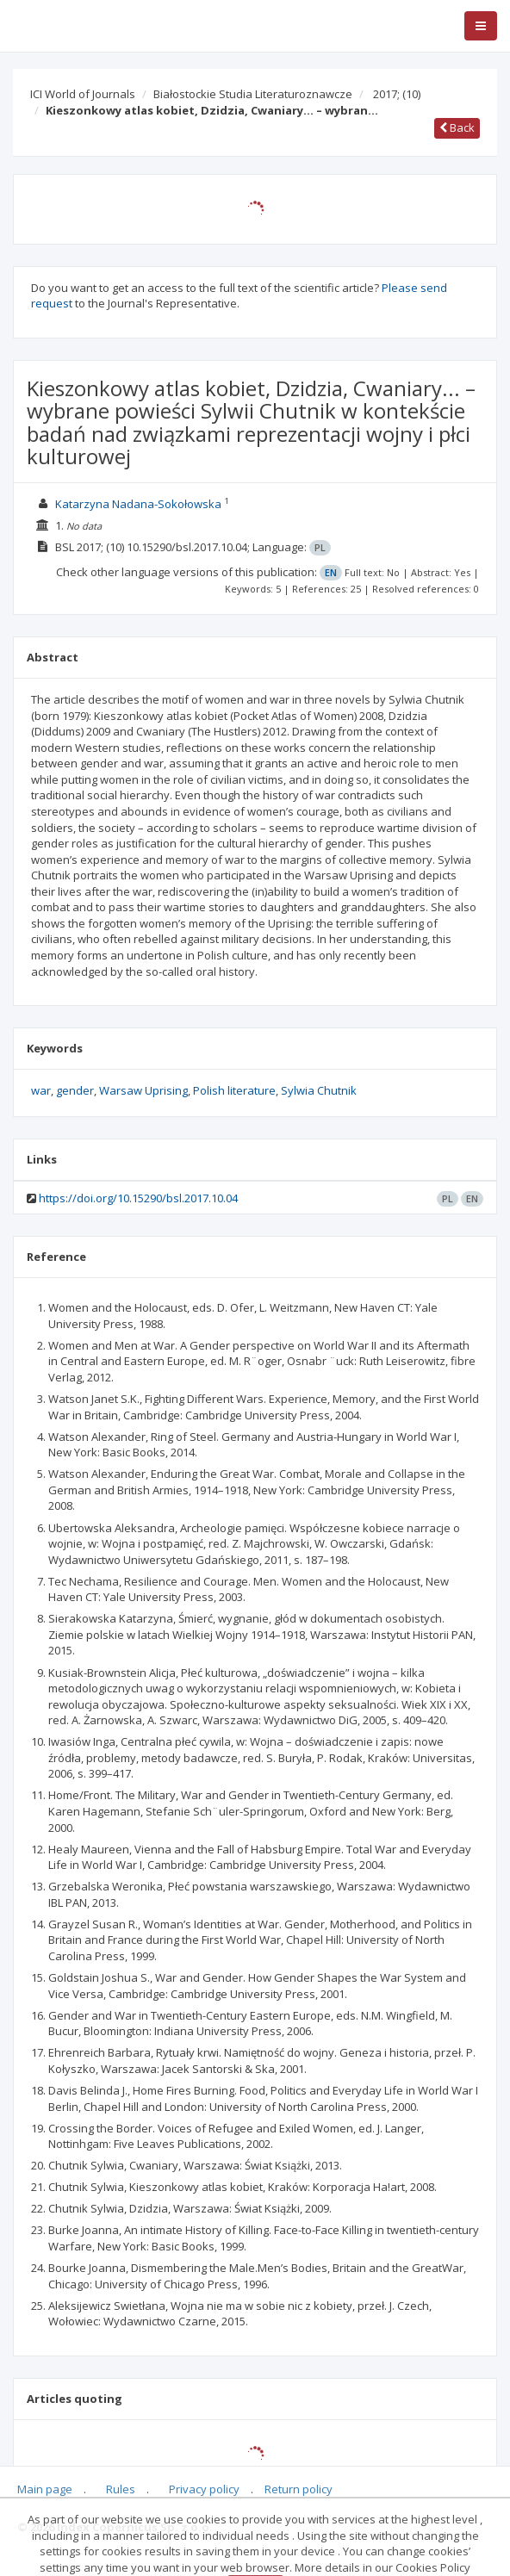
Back (457, 127)
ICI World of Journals (82, 94)
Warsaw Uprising (143, 1090)
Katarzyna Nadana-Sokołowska (138, 504)
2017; (396, 94)
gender (75, 1090)
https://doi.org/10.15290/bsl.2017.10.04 (138, 1198)
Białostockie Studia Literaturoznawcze (252, 94)
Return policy (298, 2489)
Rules (120, 2489)
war (41, 1090)
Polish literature (234, 1090)
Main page (44, 2489)
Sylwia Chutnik (319, 1090)
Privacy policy (204, 2489)
